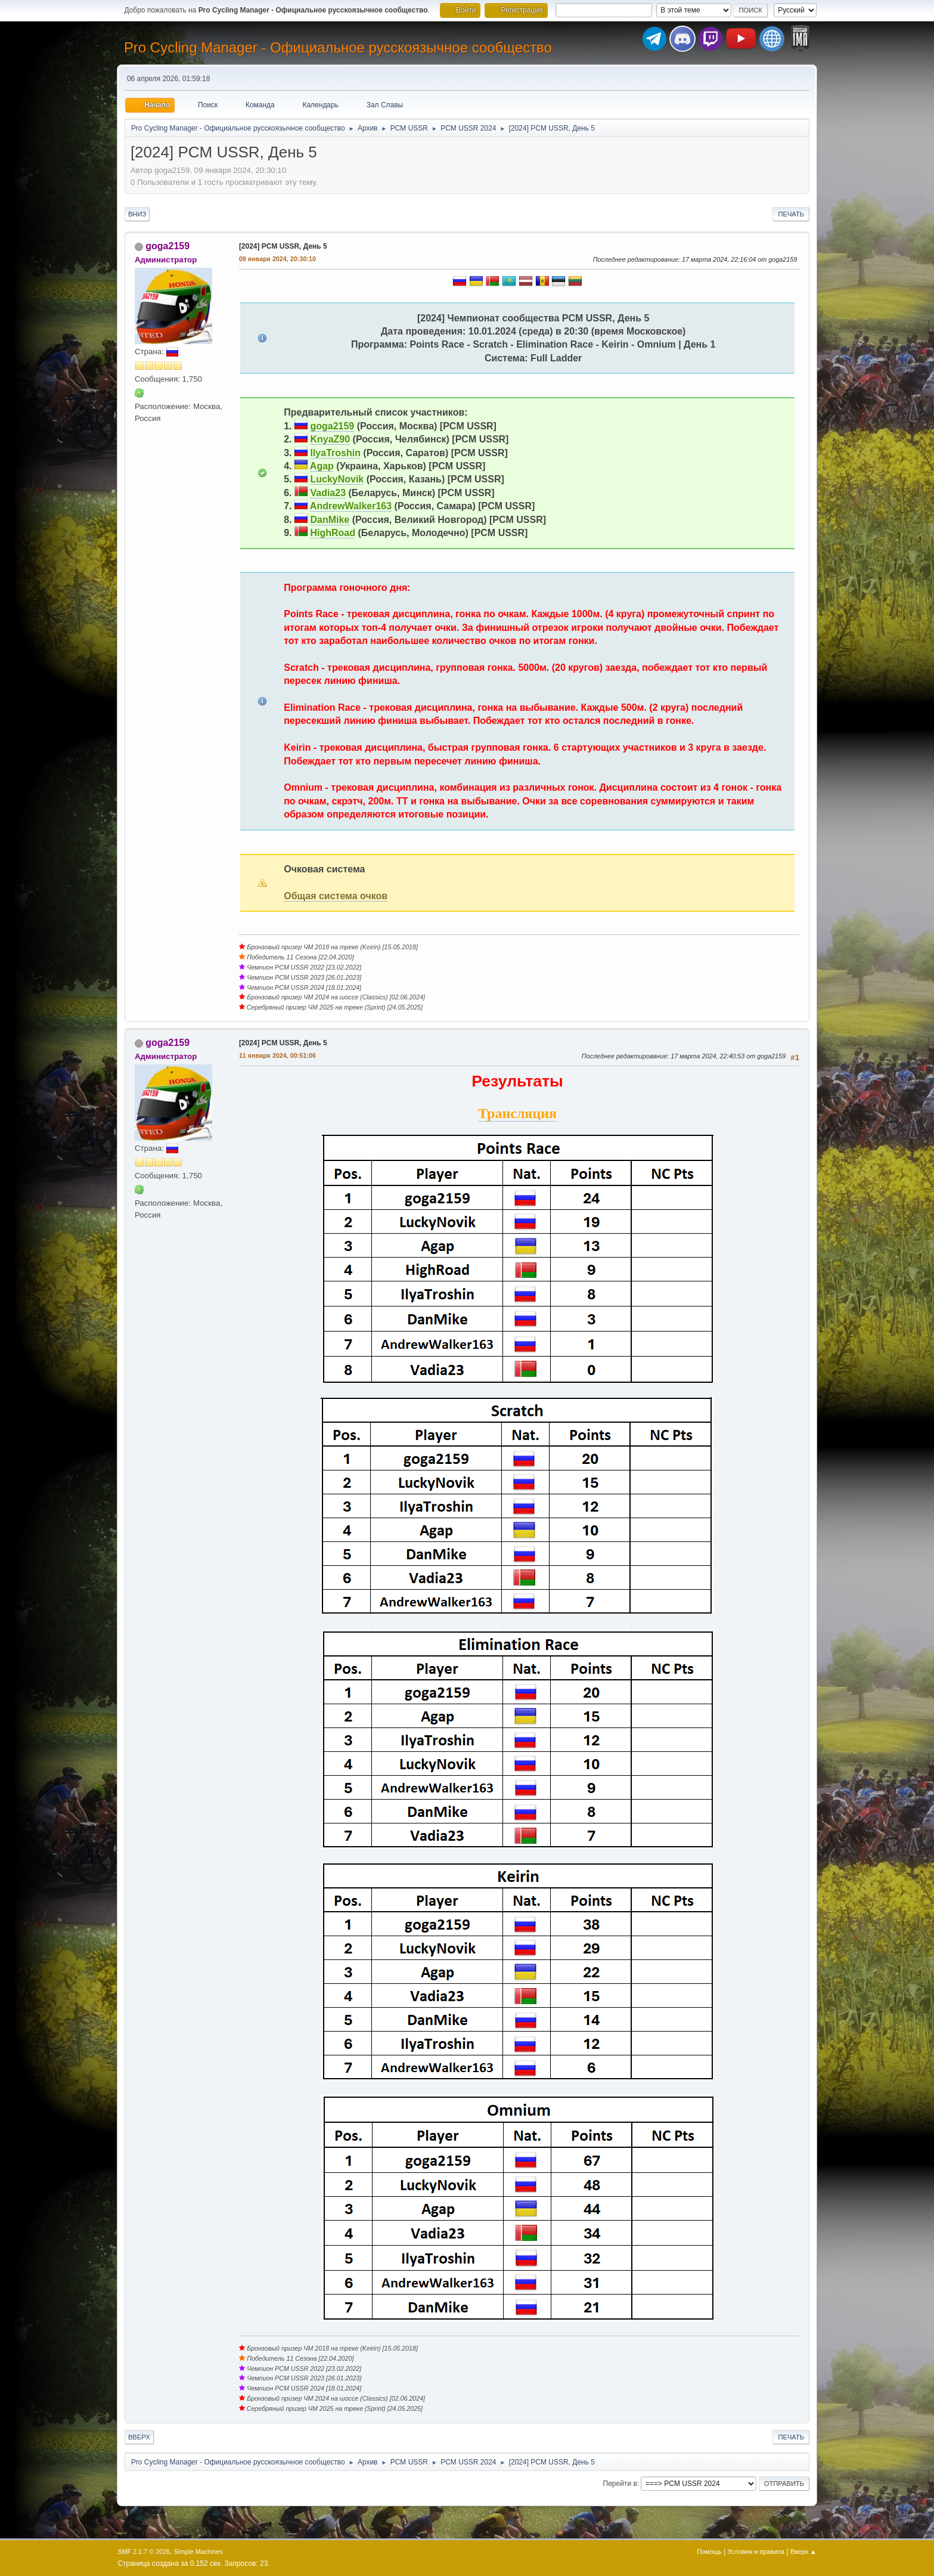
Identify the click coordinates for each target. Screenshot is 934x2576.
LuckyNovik (337, 479)
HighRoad (332, 533)
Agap (322, 466)
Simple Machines (198, 2551)
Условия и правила (756, 2551)
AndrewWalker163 (351, 506)
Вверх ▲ (803, 2551)
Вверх (139, 2437)
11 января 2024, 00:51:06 (277, 1055)
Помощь (709, 2551)
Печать (791, 214)
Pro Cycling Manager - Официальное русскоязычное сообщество (338, 47)
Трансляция (517, 1113)
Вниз (137, 214)
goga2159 (167, 246)
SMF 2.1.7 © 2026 (143, 2551)
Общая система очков (335, 896)
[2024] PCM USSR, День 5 (283, 246)
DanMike (329, 520)
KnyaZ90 (330, 439)
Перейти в (620, 2483)
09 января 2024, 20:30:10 (277, 258)
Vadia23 (328, 493)
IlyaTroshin (335, 453)
